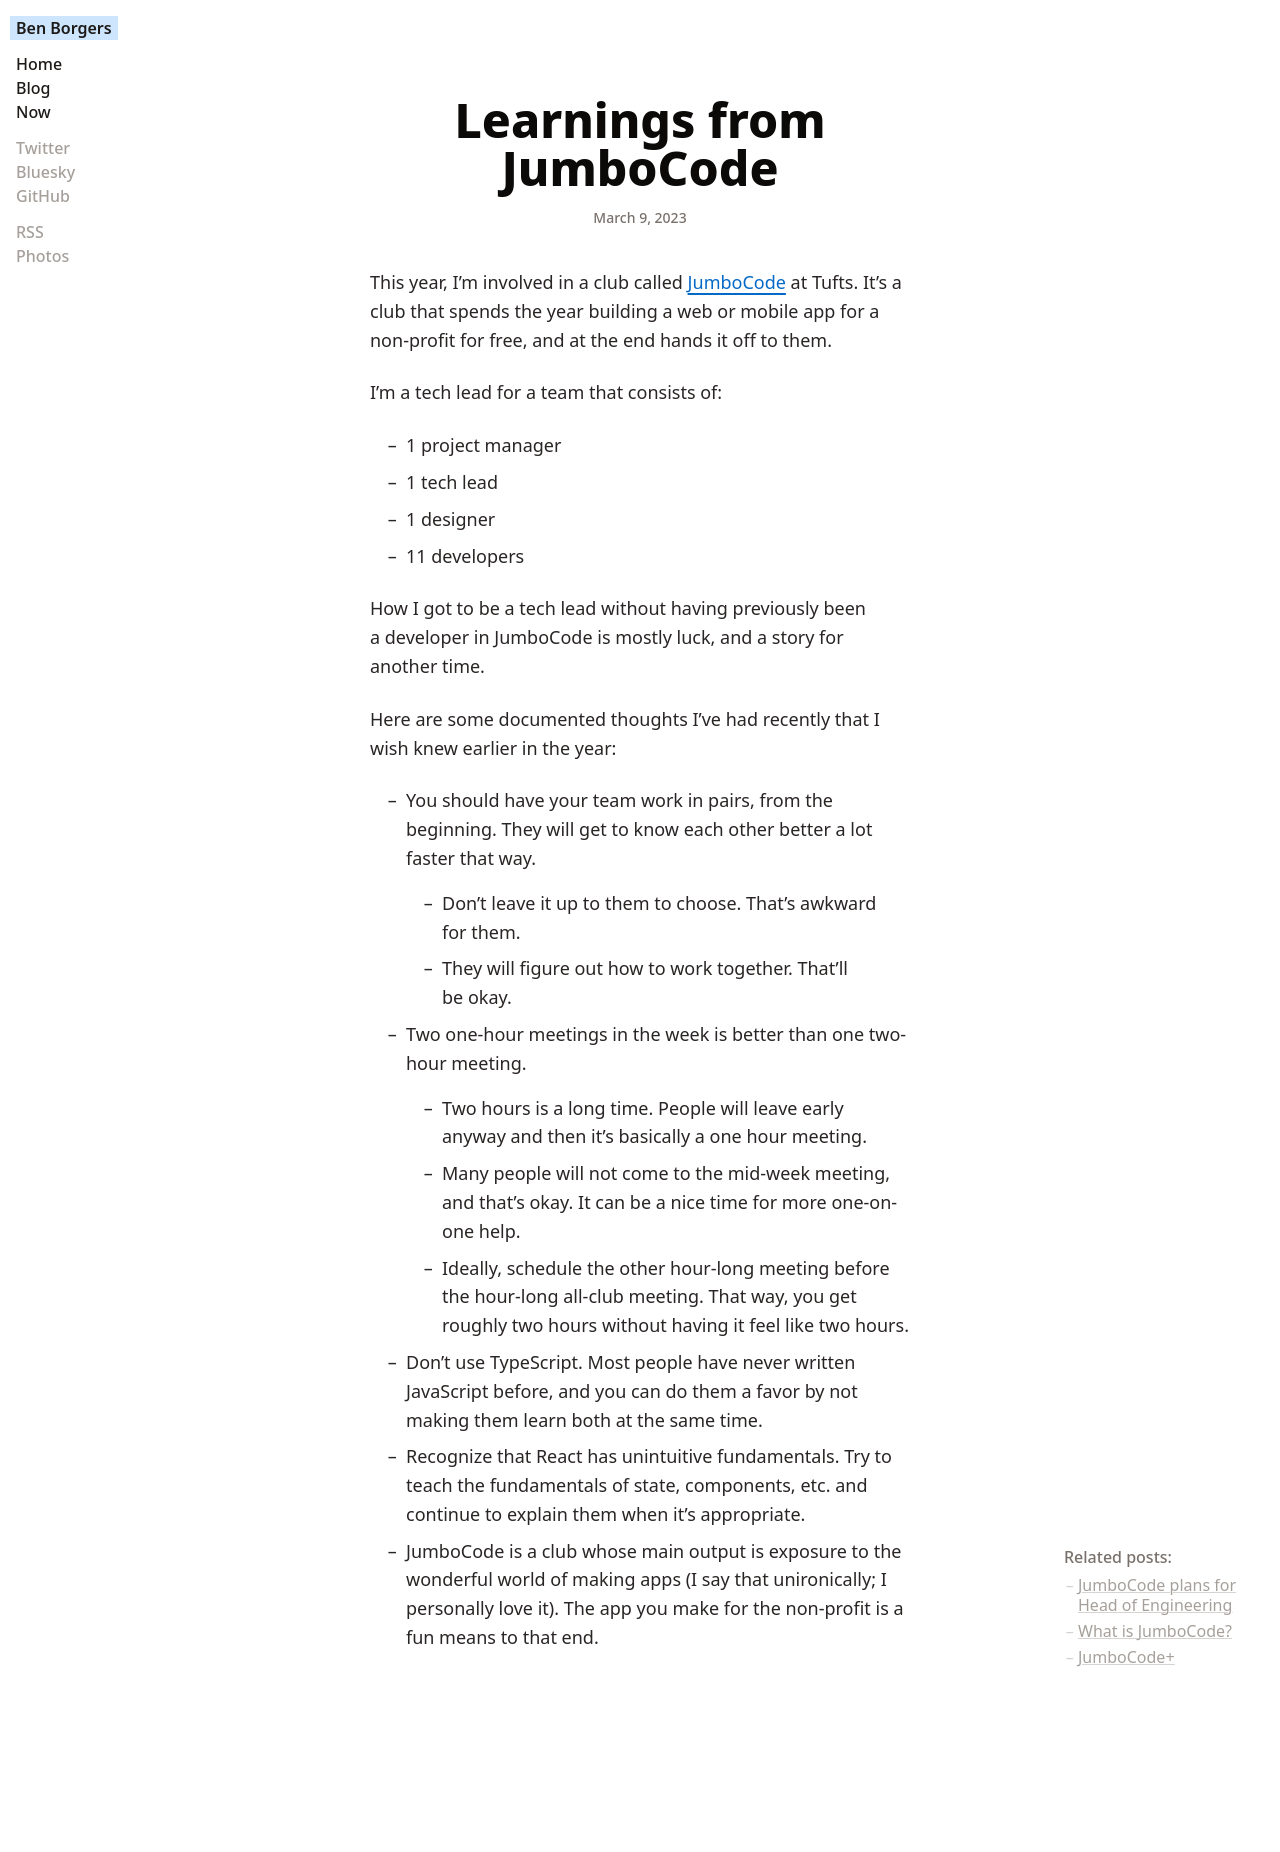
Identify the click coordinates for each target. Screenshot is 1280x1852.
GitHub (43, 196)
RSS (30, 232)
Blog (33, 88)
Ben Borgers (64, 28)
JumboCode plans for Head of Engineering (1157, 1595)
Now (33, 112)
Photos (42, 256)
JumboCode (737, 282)
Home (39, 64)
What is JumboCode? (1155, 1631)
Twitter (43, 148)
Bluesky (45, 172)
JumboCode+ (1126, 1657)
